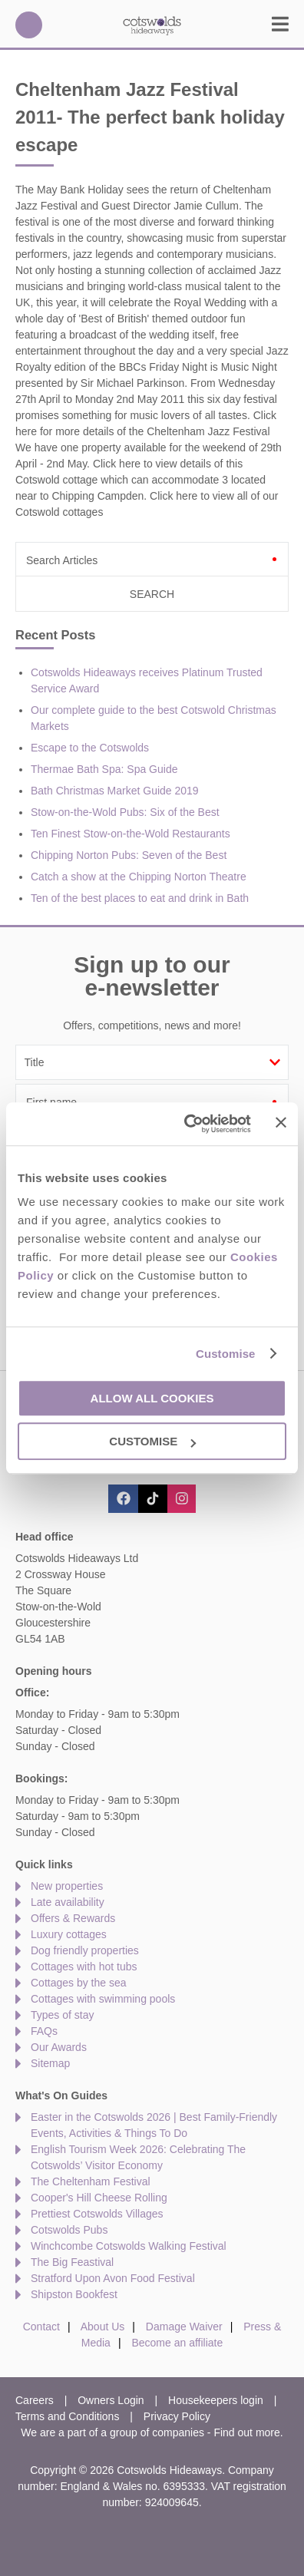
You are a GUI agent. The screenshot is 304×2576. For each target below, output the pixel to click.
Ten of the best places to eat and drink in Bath (140, 898)
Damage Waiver (184, 2326)
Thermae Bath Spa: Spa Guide (104, 769)
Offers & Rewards (73, 1918)
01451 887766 (28, 25)
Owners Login (111, 2400)
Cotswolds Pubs (69, 2230)
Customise (226, 1353)
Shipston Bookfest (74, 2294)
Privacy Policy (177, 2416)
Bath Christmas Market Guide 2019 (115, 790)
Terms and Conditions (67, 2416)
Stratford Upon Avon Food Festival (113, 2278)
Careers (34, 2400)
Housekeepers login (215, 2400)
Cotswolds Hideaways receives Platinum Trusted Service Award (147, 680)
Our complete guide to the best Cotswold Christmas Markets (153, 718)
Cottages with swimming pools (103, 1999)
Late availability (67, 1902)
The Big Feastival (72, 2262)
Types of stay (62, 2015)
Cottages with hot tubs (84, 1966)
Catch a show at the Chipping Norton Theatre (138, 876)
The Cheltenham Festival (90, 2181)
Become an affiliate (177, 2343)
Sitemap (50, 2063)
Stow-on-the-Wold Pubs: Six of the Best (125, 812)
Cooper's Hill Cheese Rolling (99, 2197)
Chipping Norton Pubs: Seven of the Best (128, 855)
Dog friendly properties (85, 1950)
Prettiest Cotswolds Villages (97, 2214)
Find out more (246, 2432)
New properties (67, 1886)
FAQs (44, 2031)
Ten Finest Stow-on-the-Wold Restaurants (130, 833)
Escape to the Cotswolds (90, 747)
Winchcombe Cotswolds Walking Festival (128, 2246)
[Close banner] (281, 1123)
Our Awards (59, 2047)
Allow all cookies (152, 1398)
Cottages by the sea (79, 1983)
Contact (41, 2326)
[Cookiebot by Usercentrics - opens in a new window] (188, 1124)
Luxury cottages (69, 1934)
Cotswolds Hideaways (152, 25)
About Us (103, 2326)
